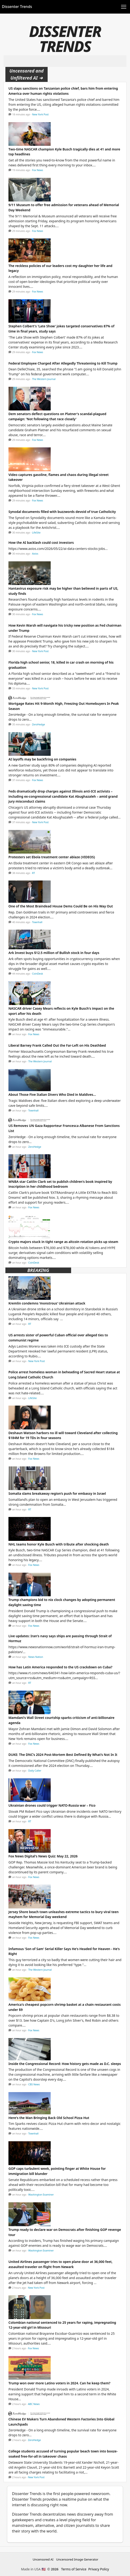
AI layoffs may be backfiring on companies (42, 759)
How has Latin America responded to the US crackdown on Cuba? (60, 1667)
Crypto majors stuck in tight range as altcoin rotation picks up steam (63, 1241)
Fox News (37, 170)
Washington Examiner (41, 2194)
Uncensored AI (43, 2559)
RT (33, 873)
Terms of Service (74, 2569)
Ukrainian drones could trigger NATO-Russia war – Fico (52, 1805)
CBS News (34, 2084)
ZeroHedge (38, 724)
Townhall (37, 922)
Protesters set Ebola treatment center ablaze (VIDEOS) (51, 857)
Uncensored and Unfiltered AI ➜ (26, 74)
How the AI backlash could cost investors (41, 542)
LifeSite (36, 532)
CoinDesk (37, 973)
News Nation (35, 1657)
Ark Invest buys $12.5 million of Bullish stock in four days (53, 952)
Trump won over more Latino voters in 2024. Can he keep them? (59, 2383)
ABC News (34, 2404)
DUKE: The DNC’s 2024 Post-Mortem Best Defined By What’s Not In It (62, 1754)
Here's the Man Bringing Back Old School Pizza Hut (48, 2118)
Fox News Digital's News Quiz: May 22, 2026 (42, 1856)
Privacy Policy (98, 2569)
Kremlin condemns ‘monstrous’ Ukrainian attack (46, 1303)
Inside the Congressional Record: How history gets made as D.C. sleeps (64, 2063)
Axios (35, 553)
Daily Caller (34, 1770)
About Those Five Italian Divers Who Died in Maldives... (52, 1094)
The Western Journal (44, 379)
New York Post (40, 114)
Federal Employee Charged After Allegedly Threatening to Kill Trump (63, 363)
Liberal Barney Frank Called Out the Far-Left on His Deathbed (57, 1045)
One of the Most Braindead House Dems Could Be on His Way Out (60, 906)
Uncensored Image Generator (77, 2559)
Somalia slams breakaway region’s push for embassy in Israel (57, 1493)
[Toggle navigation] (123, 6)
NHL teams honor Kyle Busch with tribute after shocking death (58, 1544)
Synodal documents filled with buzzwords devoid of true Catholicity (62, 511)
